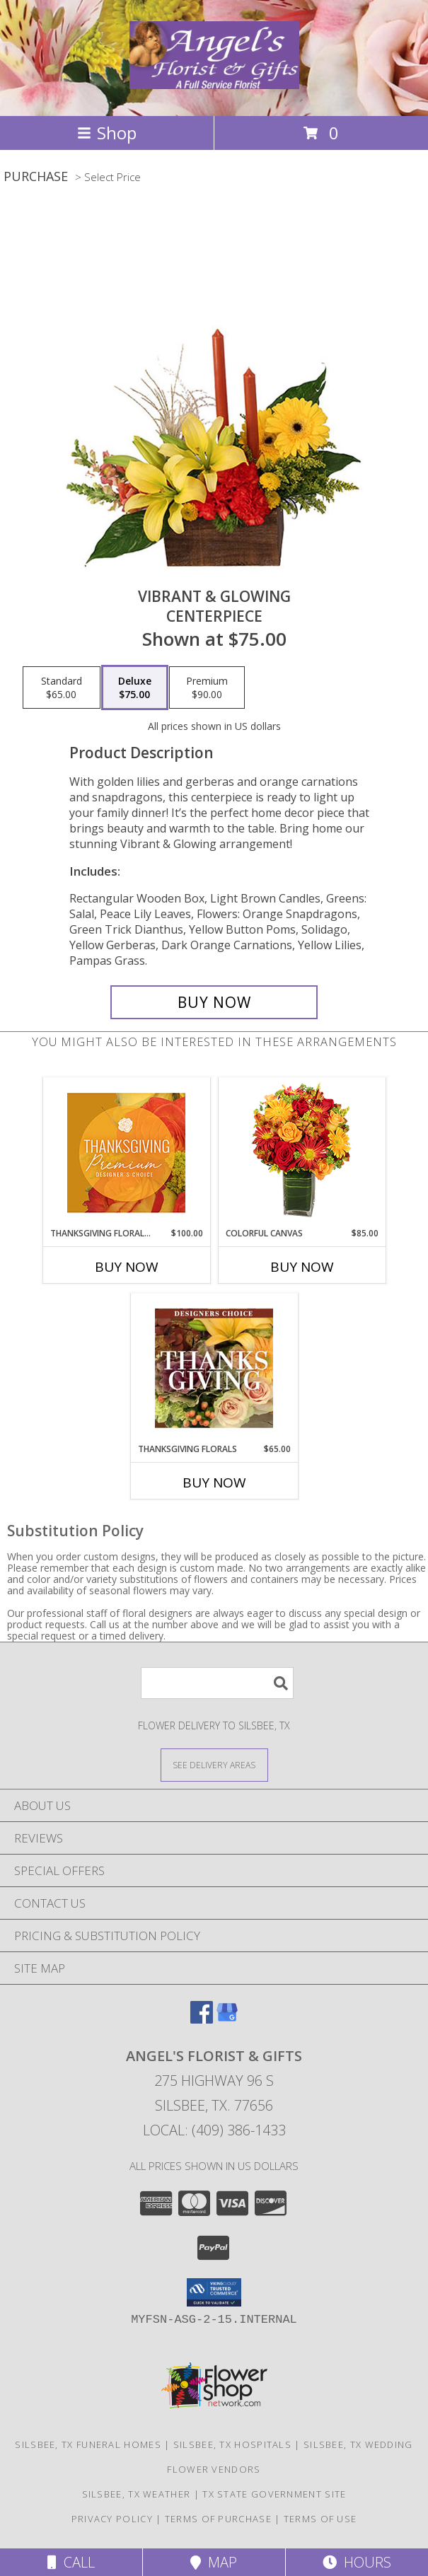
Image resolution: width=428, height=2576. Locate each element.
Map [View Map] (213, 2562)
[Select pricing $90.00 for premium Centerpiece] (207, 687)
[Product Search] (217, 1683)
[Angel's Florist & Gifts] (214, 81)
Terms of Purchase (218, 2518)
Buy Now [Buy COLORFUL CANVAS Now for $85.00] (302, 1267)
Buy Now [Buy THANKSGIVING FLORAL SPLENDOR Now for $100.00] (126, 1267)
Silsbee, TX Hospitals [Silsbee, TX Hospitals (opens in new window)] (232, 2444)
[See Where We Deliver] (214, 1764)
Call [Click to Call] (71, 2562)
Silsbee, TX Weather (136, 2494)
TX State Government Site (274, 2494)
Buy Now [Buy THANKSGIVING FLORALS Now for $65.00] (214, 1482)
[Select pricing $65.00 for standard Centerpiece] (61, 687)
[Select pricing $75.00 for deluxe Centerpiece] (134, 687)
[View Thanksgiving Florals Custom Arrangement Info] (214, 1367)
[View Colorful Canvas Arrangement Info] (302, 1152)
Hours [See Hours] (357, 2562)
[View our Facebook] (201, 2019)
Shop (107, 132)
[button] (214, 2292)
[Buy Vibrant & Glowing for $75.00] (214, 1002)
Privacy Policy (112, 2518)
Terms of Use (320, 2518)
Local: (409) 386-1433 (214, 2130)
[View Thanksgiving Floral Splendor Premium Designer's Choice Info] (126, 1152)
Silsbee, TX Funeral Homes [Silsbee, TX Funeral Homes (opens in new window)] (88, 2444)
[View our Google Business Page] (227, 2019)
